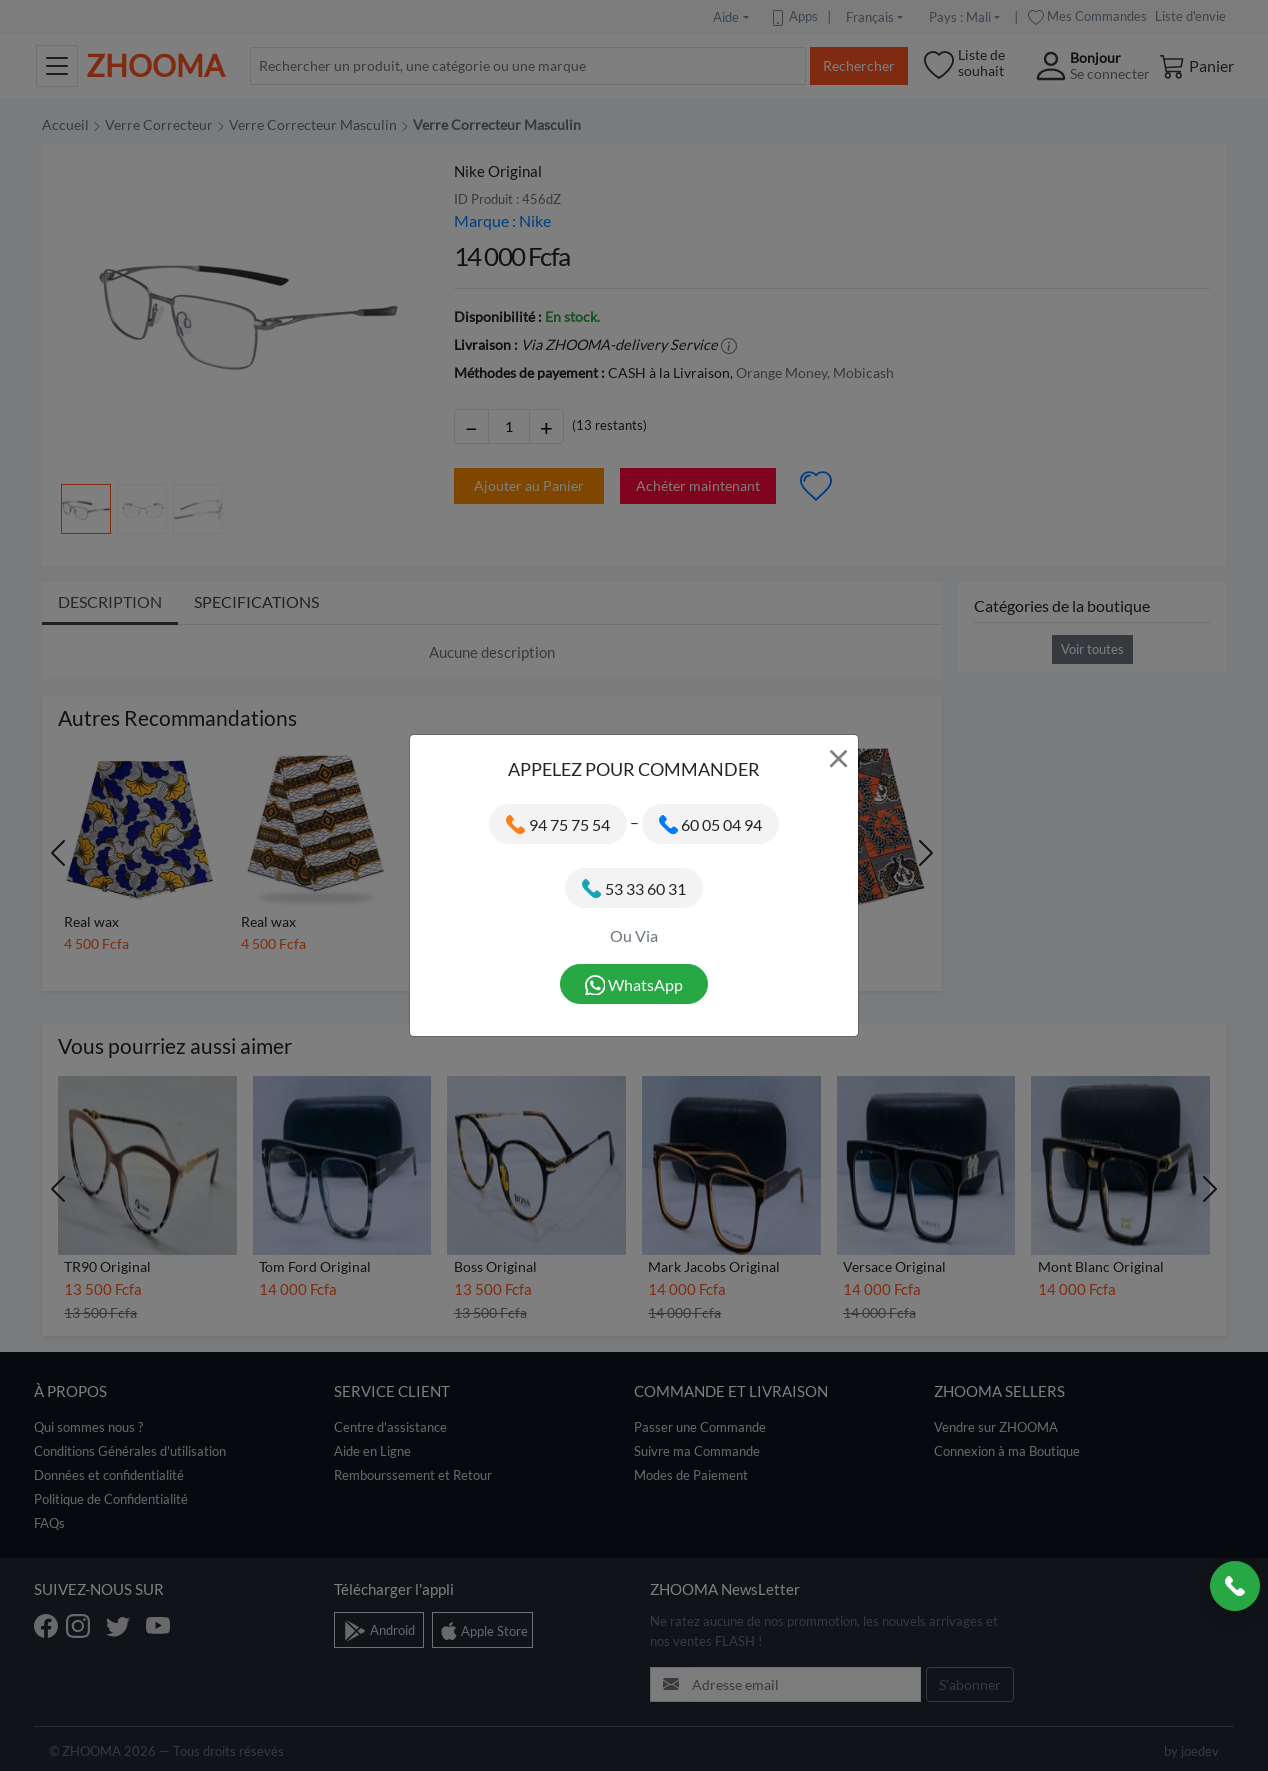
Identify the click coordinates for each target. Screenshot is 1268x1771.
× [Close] (838, 757)
